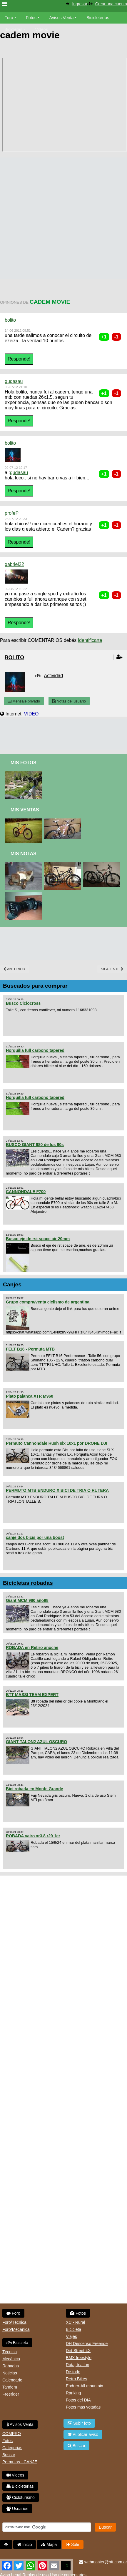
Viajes (71, 2336)
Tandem (9, 2387)
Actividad (53, 675)
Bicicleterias (20, 2486)
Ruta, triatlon (77, 2364)
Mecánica (11, 2358)
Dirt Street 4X (78, 2350)
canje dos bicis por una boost (35, 1537)
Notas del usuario (69, 701)
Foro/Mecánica (16, 2329)
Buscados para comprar (35, 986)
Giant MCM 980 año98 (27, 1600)
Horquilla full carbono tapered (35, 1050)
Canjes (12, 1284)
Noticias (9, 2373)
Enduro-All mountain (84, 2386)
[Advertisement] (61, 218)
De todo (73, 2371)
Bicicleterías (97, 17)
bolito (10, 320)
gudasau (14, 381)
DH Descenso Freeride (87, 2343)
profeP (12, 513)
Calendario (12, 2380)
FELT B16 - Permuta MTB (30, 1349)
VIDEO (31, 713)
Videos (41, 29)
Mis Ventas (25, 809)
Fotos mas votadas (83, 2407)
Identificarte (90, 640)
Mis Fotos (23, 762)
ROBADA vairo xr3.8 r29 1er (33, 1835)
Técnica (9, 2351)
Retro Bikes (76, 2378)
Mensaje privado (24, 701)
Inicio (24, 2544)
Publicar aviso (83, 2434)
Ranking (73, 2393)
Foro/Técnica (14, 2322)
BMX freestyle (78, 2357)
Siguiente (112, 969)
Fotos (31, 17)
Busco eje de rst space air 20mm (38, 1238)
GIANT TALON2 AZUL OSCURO (36, 1741)
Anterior (14, 969)
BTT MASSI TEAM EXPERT (32, 1694)
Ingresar (79, 3)
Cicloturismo (20, 2497)
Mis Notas (23, 853)
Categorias (12, 2447)
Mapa (49, 2544)
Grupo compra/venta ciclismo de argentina (47, 1302)
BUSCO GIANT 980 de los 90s (35, 1144)
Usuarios (17, 2508)
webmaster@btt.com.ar (103, 2562)
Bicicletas (14, 29)
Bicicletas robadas (28, 1583)
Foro (8, 17)
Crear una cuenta (111, 3)
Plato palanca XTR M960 (29, 1396)
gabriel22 (14, 564)
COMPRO (11, 2433)
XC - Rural (75, 2322)
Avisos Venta (61, 17)
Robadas (10, 2366)
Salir (72, 2544)
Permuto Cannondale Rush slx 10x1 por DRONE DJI (56, 1443)
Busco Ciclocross (23, 1003)
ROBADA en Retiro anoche (32, 1647)
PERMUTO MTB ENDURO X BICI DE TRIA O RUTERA (57, 1490)
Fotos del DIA (78, 2400)
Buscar (8, 2454)
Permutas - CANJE (19, 2461)
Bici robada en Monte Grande (34, 1788)
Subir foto (79, 2423)
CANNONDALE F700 (26, 1191)
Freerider (10, 2394)
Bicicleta (17, 2342)
